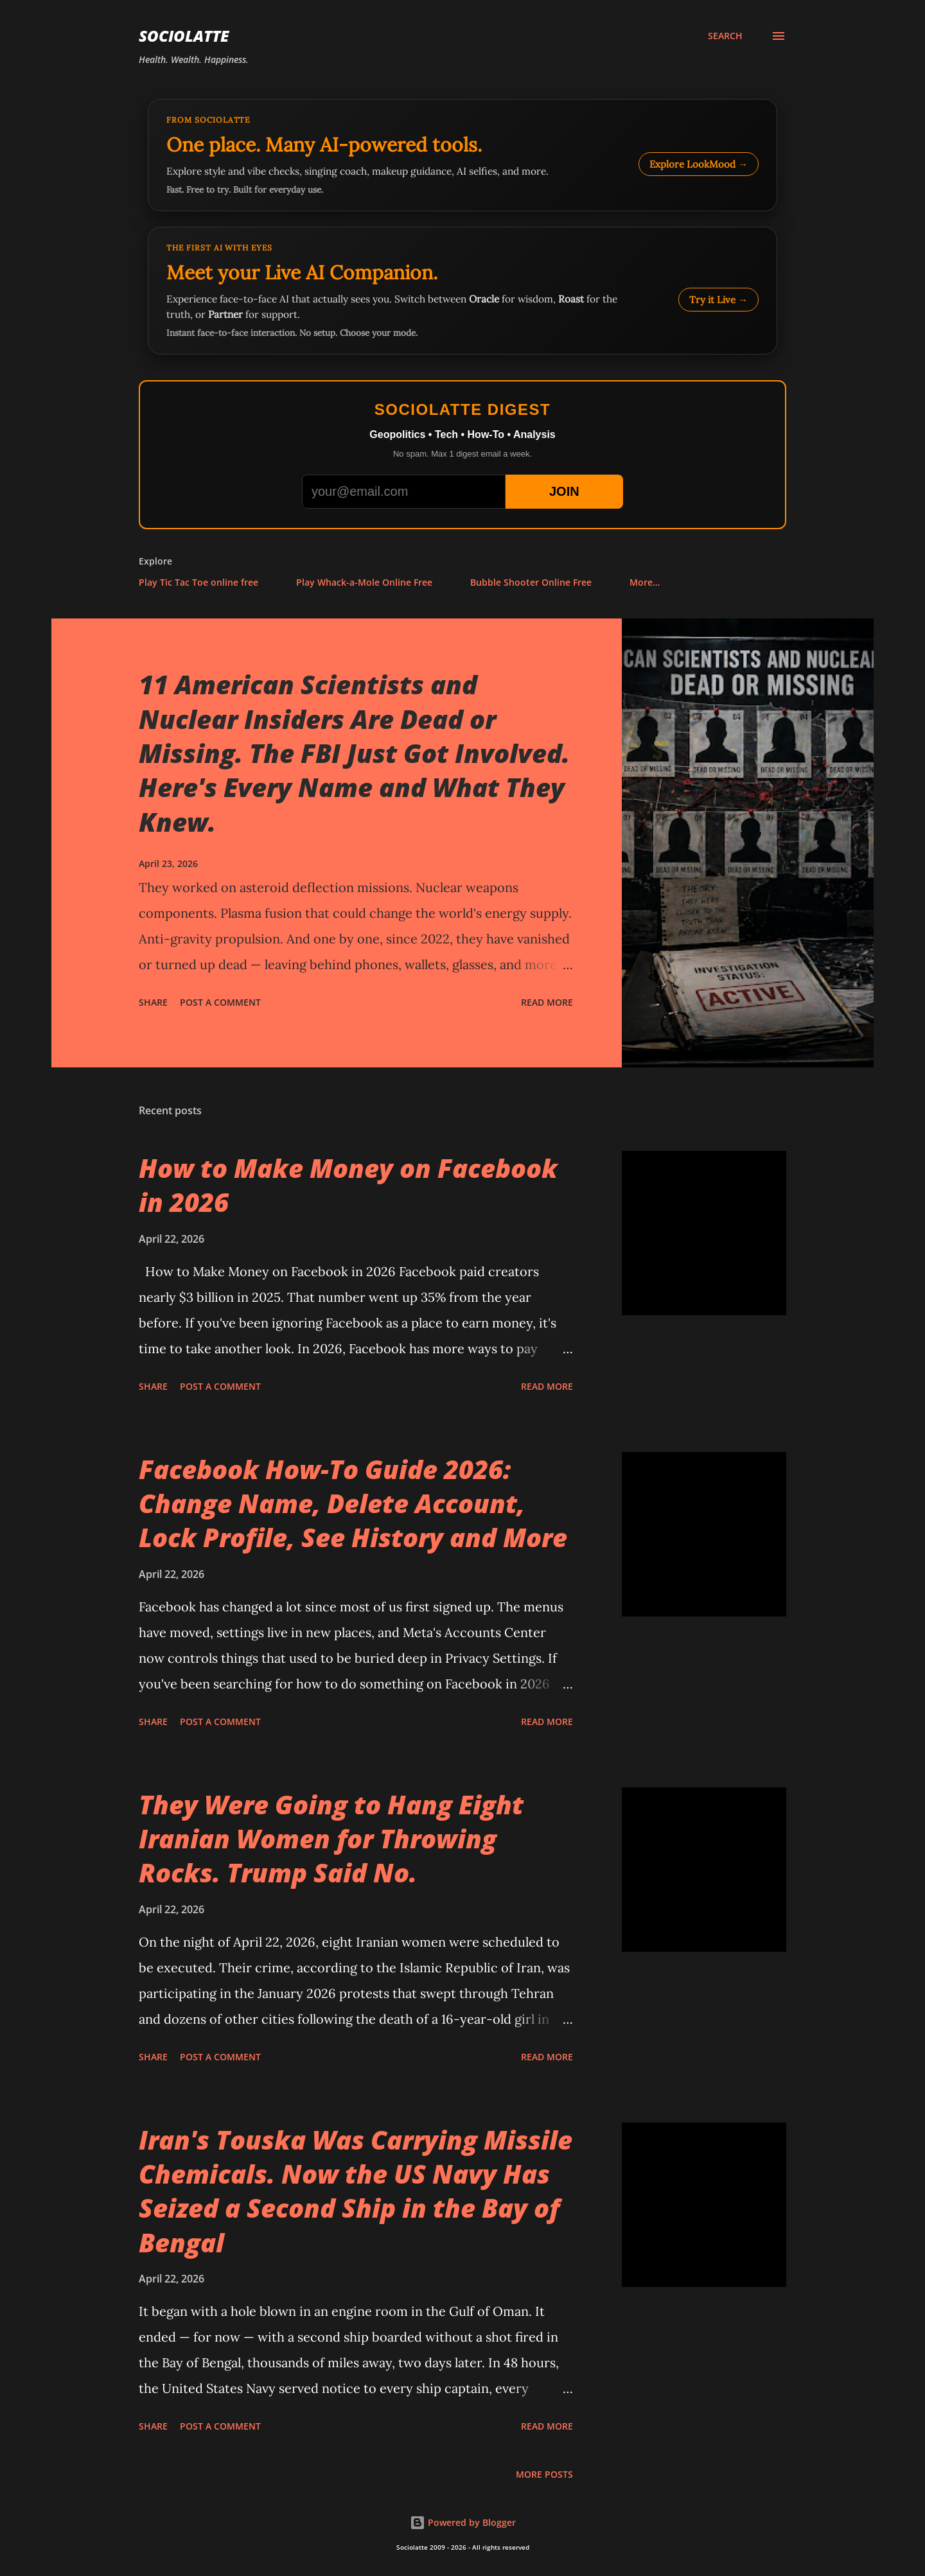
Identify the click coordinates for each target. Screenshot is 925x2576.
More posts (544, 2474)
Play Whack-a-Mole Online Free (364, 582)
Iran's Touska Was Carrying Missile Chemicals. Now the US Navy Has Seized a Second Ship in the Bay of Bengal (355, 2191)
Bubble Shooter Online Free (531, 582)
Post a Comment (220, 1002)
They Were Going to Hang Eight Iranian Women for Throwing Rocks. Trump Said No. (331, 1839)
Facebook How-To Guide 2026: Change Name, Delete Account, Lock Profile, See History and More (353, 1503)
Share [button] (153, 1002)
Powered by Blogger (463, 2522)
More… (645, 582)
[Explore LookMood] (462, 155)
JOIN (564, 491)
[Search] (725, 36)
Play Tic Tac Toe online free (198, 582)
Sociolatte (184, 35)
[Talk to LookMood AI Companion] (462, 291)
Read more (547, 1002)
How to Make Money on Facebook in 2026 (348, 1185)
